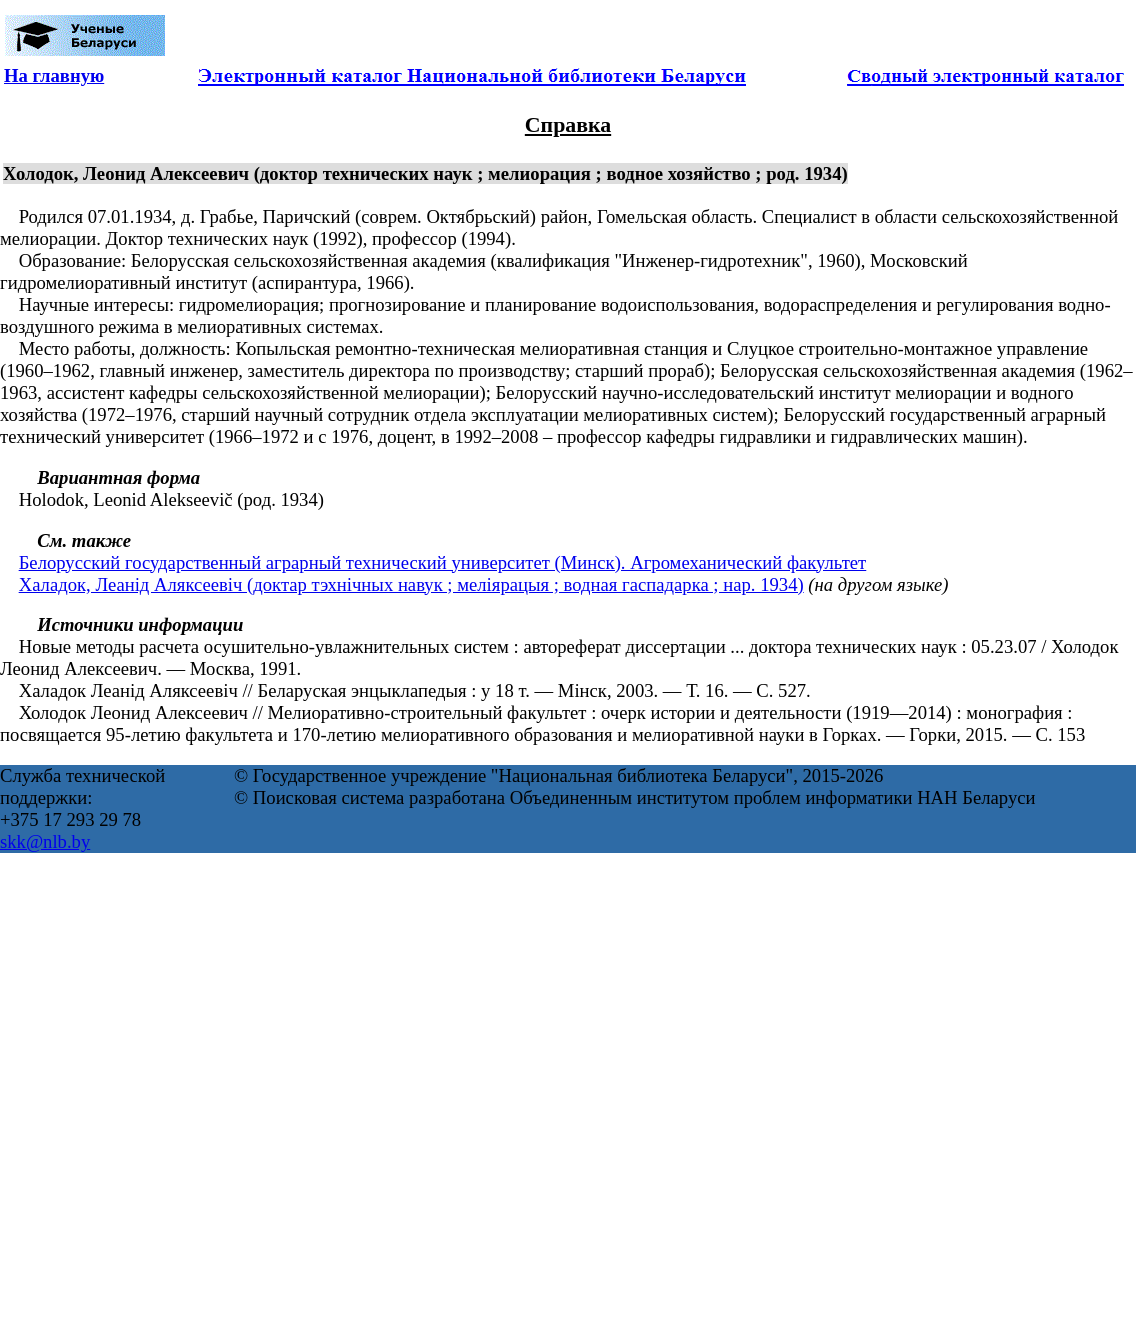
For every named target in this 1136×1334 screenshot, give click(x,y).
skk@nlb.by (45, 841)
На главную (54, 75)
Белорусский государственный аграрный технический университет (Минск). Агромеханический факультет (443, 562)
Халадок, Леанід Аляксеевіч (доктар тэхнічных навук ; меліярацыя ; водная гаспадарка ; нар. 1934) (411, 584)
